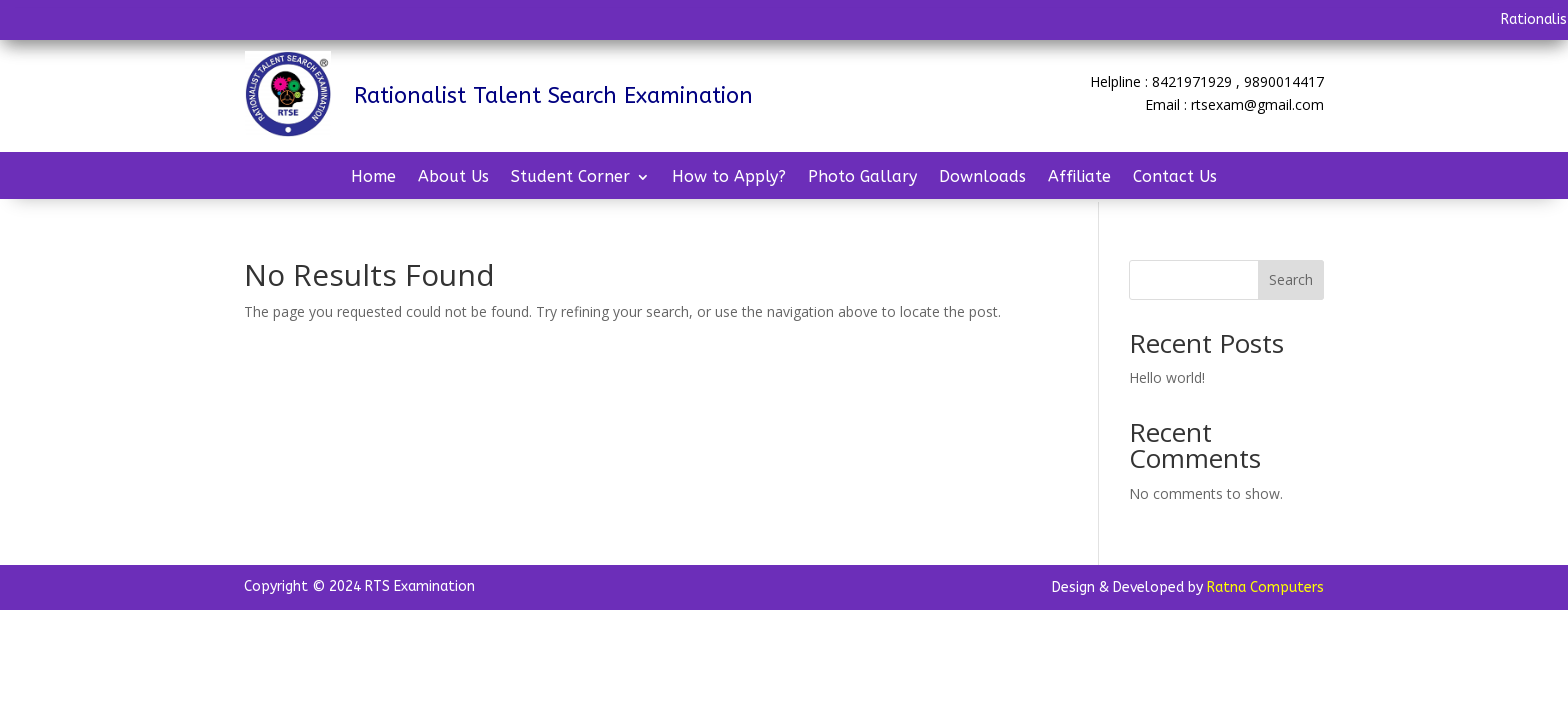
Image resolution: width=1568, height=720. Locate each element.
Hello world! (1167, 377)
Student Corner (570, 178)
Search (1291, 279)
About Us (453, 178)
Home (373, 178)
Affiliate (1079, 178)
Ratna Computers (1265, 587)
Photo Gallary (862, 178)
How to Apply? (729, 178)
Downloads (982, 178)
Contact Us (1175, 178)
